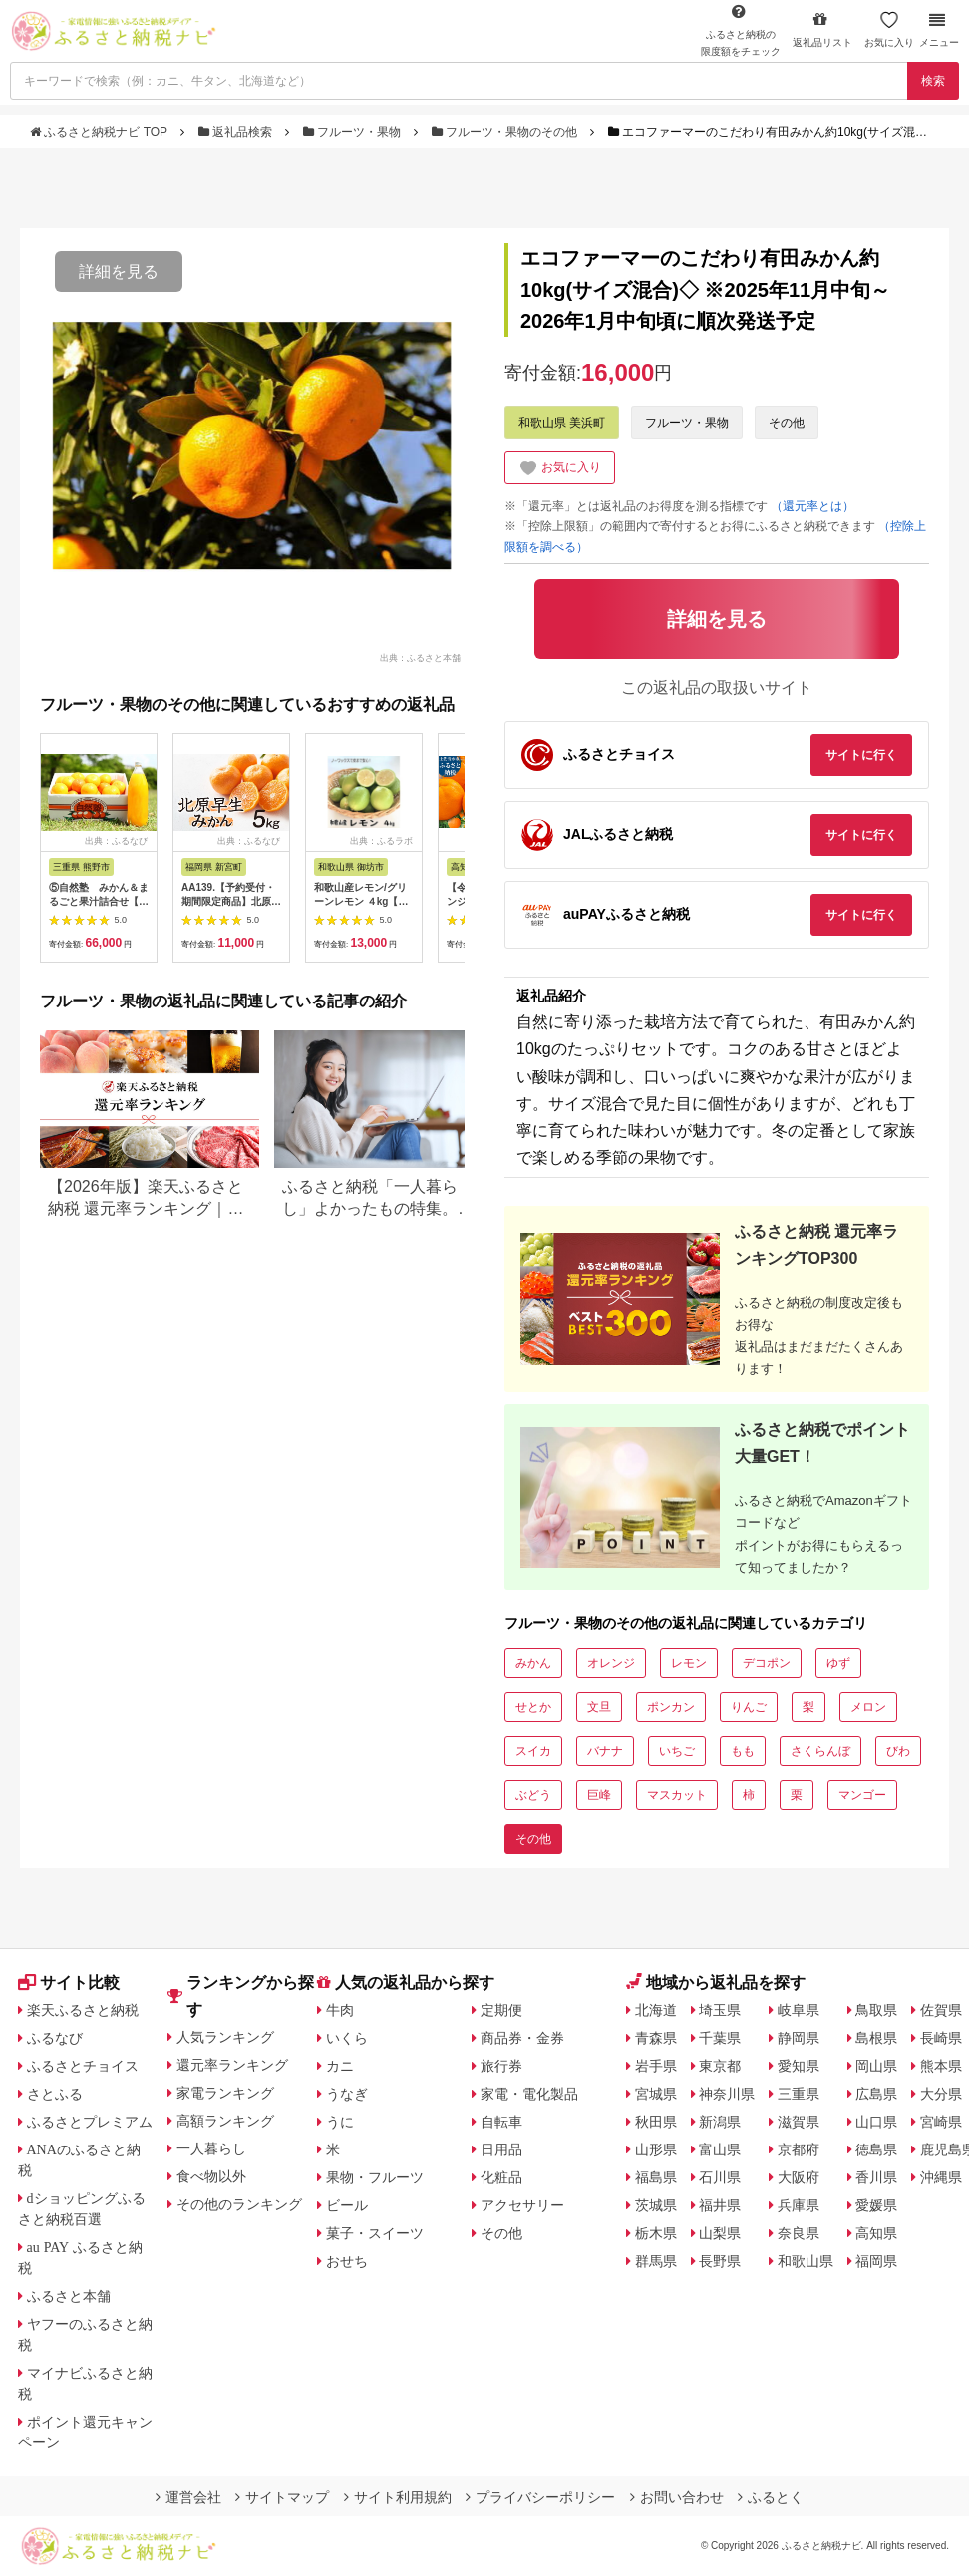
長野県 (720, 2261)
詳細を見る (119, 271)
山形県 (656, 2149)
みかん (533, 1663)
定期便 (501, 2010)
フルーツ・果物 (354, 132)
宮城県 (656, 2094)
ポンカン (671, 1707)
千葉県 (720, 2038)
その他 (787, 422)
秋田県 (656, 2122)
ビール (347, 2205)
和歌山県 (805, 2261)
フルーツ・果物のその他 (506, 132)
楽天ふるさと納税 (83, 2010)
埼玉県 (720, 2010)
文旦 (599, 1707)
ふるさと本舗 (69, 2296)
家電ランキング (225, 2093)
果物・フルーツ (375, 2177)
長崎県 (941, 2038)
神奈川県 (727, 2094)
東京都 (720, 2066)
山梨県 (720, 2233)
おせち (347, 2261)
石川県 (720, 2177)
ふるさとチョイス (83, 2066)
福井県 (720, 2205)
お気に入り (889, 29)
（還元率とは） (812, 506)
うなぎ (347, 2094)
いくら (347, 2038)
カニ (340, 2066)
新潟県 (720, 2122)
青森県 (656, 2038)
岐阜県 (798, 2010)
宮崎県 (941, 2122)
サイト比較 (69, 1982)
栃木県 (656, 2233)
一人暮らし (211, 2148)
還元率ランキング (232, 2065)
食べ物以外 (211, 2176)
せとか (533, 1707)
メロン (868, 1707)
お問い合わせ (677, 2497)
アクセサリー (522, 2205)
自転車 (501, 2122)
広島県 (876, 2094)
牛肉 (340, 2010)
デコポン (767, 1663)
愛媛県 (876, 2205)
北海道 (656, 2010)
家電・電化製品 (529, 2094)
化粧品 (501, 2177)
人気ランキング (225, 2037)
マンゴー (862, 1795)
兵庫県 (798, 2205)
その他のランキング (239, 2204)
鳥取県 (876, 2010)
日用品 (501, 2149)
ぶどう (533, 1795)
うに (340, 2122)
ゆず (838, 1663)
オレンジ (611, 1663)
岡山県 (876, 2066)
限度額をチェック (741, 30)
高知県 (876, 2233)
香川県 (876, 2177)
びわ (898, 1751)
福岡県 (876, 2261)
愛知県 (798, 2066)
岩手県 (656, 2066)
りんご (749, 1707)
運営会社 (188, 2497)
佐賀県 (941, 2010)
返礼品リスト (822, 29)
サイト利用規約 (398, 2497)
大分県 (941, 2094)
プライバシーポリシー (540, 2497)
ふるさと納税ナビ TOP (100, 132)
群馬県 (656, 2261)
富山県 (720, 2149)
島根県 (876, 2038)
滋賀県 (798, 2122)
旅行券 (501, 2066)
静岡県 (798, 2038)
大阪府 (798, 2177)
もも (743, 1751)
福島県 (656, 2177)
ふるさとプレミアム (90, 2122)
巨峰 (599, 1795)
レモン (689, 1663)
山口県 (876, 2122)
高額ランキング (225, 2121)
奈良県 (798, 2233)
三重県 (798, 2094)
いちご (677, 1751)
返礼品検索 (237, 132)
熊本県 (941, 2066)
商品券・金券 (522, 2038)
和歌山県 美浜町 (561, 422)
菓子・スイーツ (375, 2233)
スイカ (533, 1751)
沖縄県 (941, 2177)
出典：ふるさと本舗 (420, 657)
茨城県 (656, 2205)
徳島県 (876, 2149)
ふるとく (771, 2497)
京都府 (798, 2149)
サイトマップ (282, 2497)
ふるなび (55, 2038)
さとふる (55, 2094)
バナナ (605, 1751)
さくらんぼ (820, 1751)
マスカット (677, 1795)
